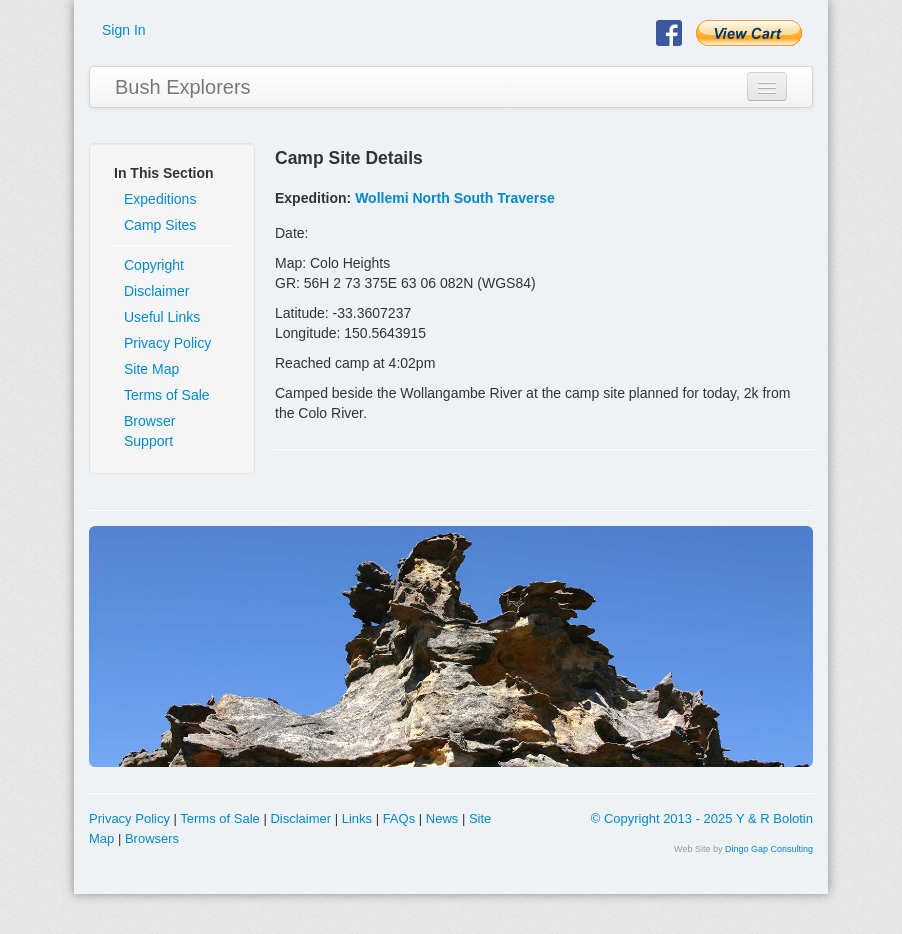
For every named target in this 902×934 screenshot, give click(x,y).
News (442, 818)
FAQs (399, 818)
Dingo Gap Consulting (769, 849)
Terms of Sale (167, 395)
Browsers (152, 838)
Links (357, 818)
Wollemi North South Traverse (455, 198)
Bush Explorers (183, 87)
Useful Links (162, 317)
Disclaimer (156, 291)
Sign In (124, 30)
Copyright (154, 265)
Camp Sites (160, 225)
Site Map (151, 369)
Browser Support (149, 431)
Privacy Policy (167, 343)
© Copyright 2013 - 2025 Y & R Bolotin (702, 818)
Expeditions (160, 199)
